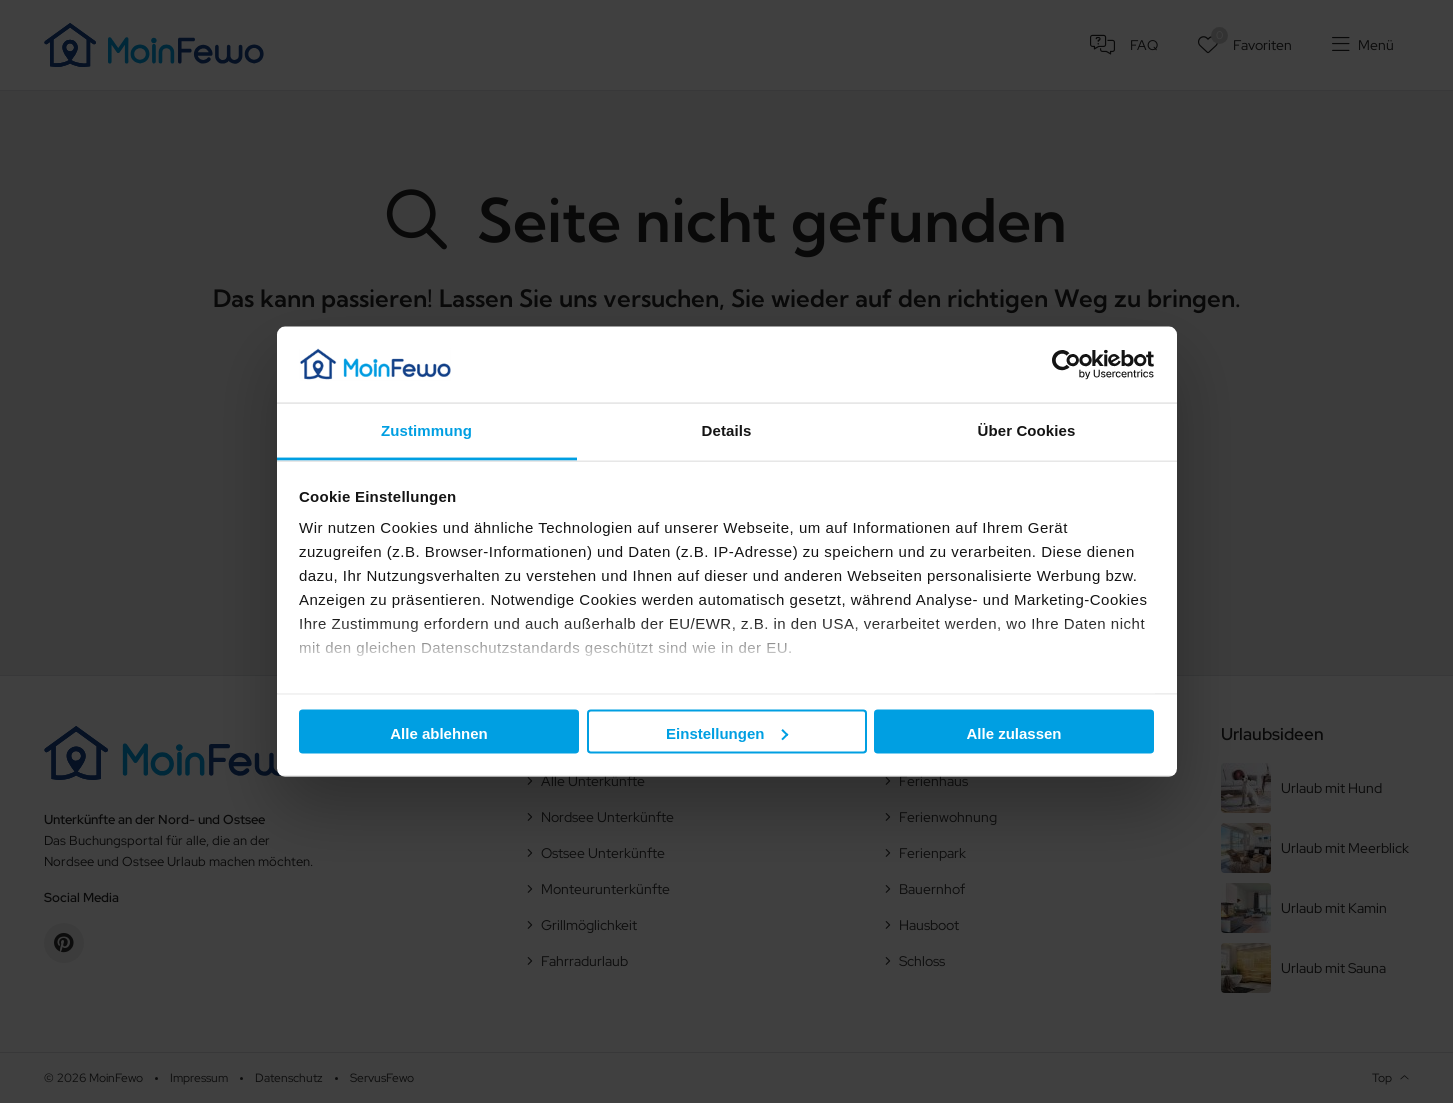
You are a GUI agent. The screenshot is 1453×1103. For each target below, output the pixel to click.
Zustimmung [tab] (426, 430)
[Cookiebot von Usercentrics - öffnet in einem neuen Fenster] (1066, 364)
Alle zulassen (1013, 732)
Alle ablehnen (439, 732)
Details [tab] (727, 430)
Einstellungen (727, 732)
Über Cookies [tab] (1027, 430)
